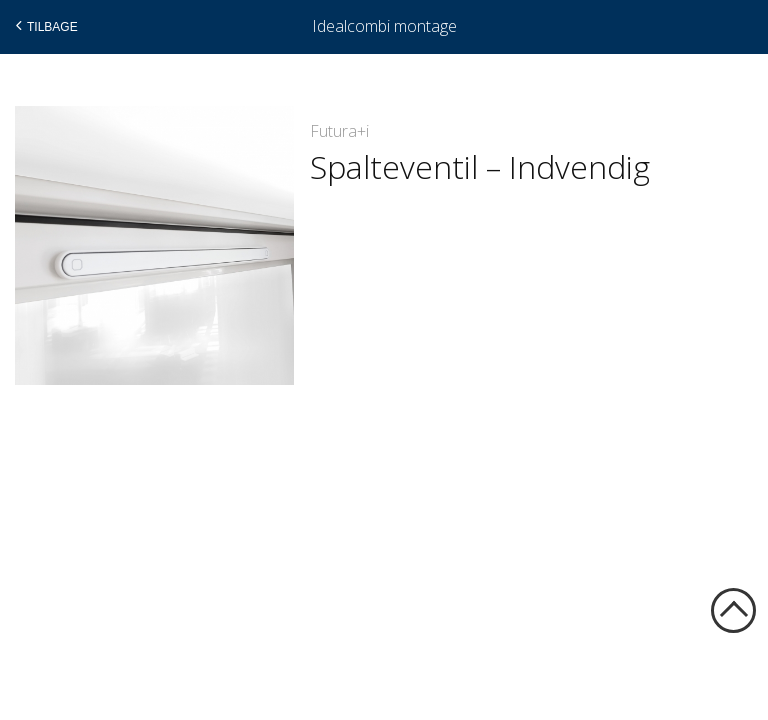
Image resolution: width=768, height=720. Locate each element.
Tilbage (44, 26)
